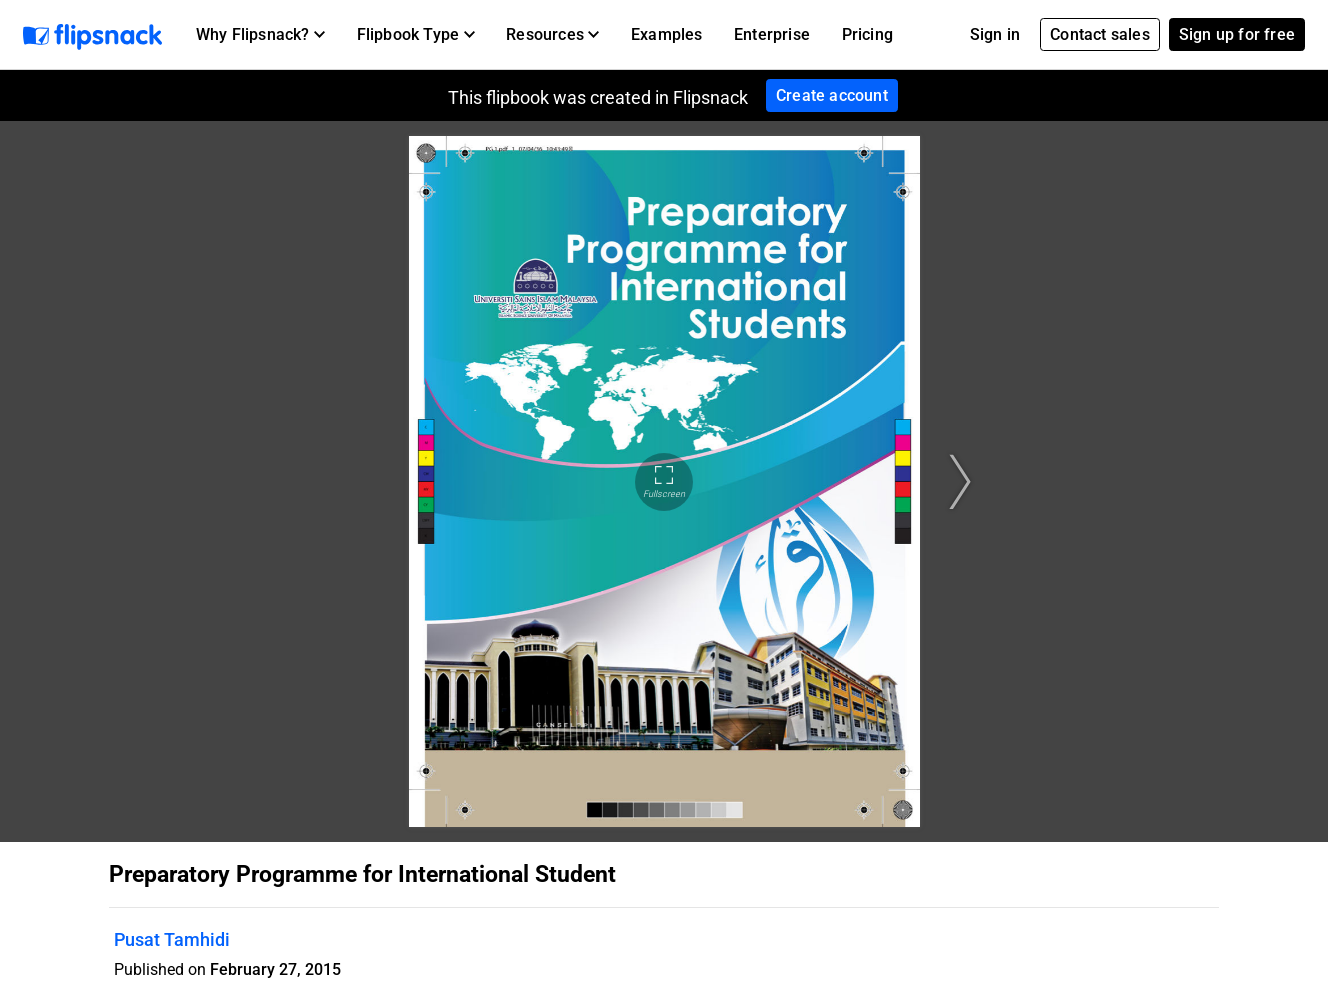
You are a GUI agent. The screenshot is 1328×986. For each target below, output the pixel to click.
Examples (667, 34)
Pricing (867, 34)
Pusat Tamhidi (172, 939)
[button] (260, 35)
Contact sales (1100, 34)
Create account (832, 95)
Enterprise (772, 34)
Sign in (995, 34)
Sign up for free (1237, 34)
